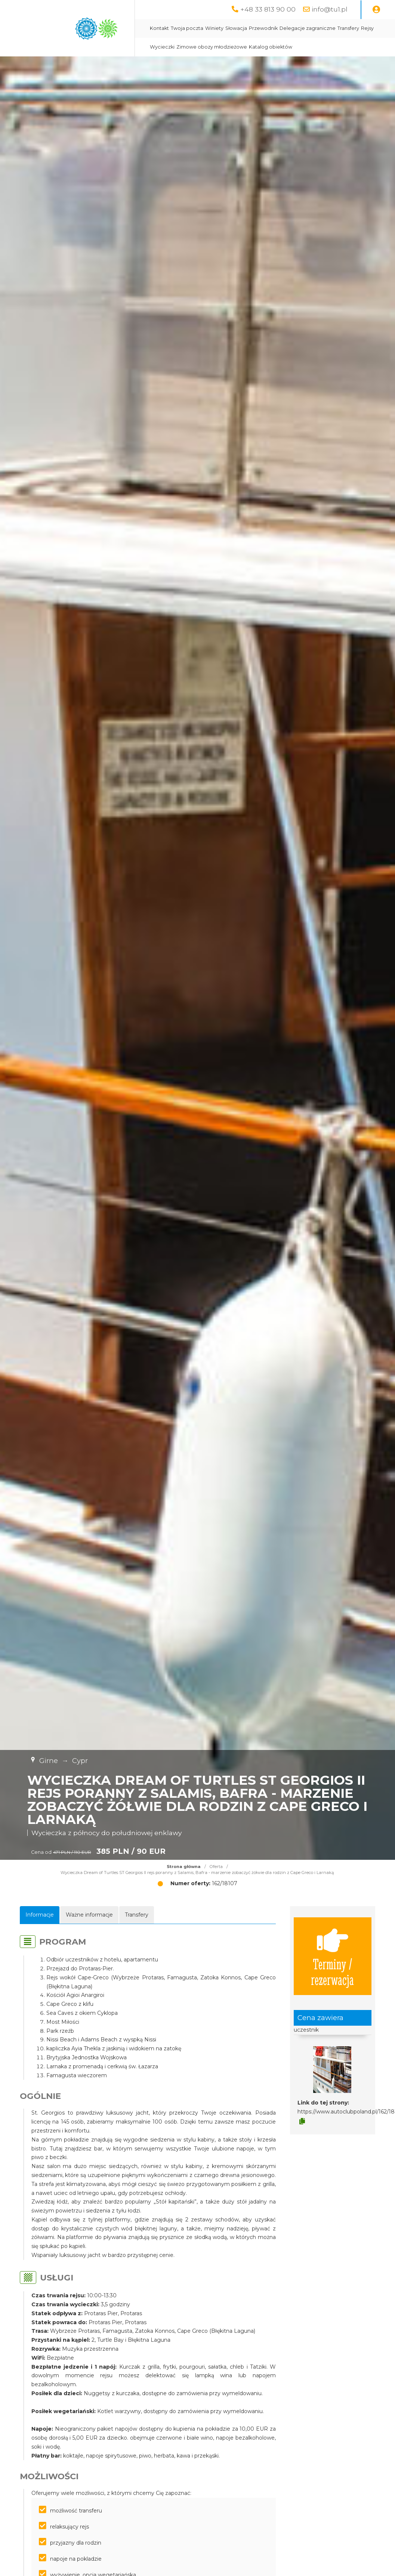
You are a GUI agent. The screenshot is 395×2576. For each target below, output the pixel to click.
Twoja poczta (187, 28)
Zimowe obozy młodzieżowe (211, 47)
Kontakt (159, 28)
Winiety (214, 28)
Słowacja (236, 28)
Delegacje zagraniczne (308, 28)
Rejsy (367, 28)
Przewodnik (263, 28)
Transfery (348, 28)
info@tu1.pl (330, 9)
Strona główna (184, 1866)
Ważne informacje (89, 1914)
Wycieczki (162, 47)
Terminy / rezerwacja (332, 1956)
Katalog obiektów (270, 47)
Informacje (39, 1914)
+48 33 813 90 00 (268, 9)
